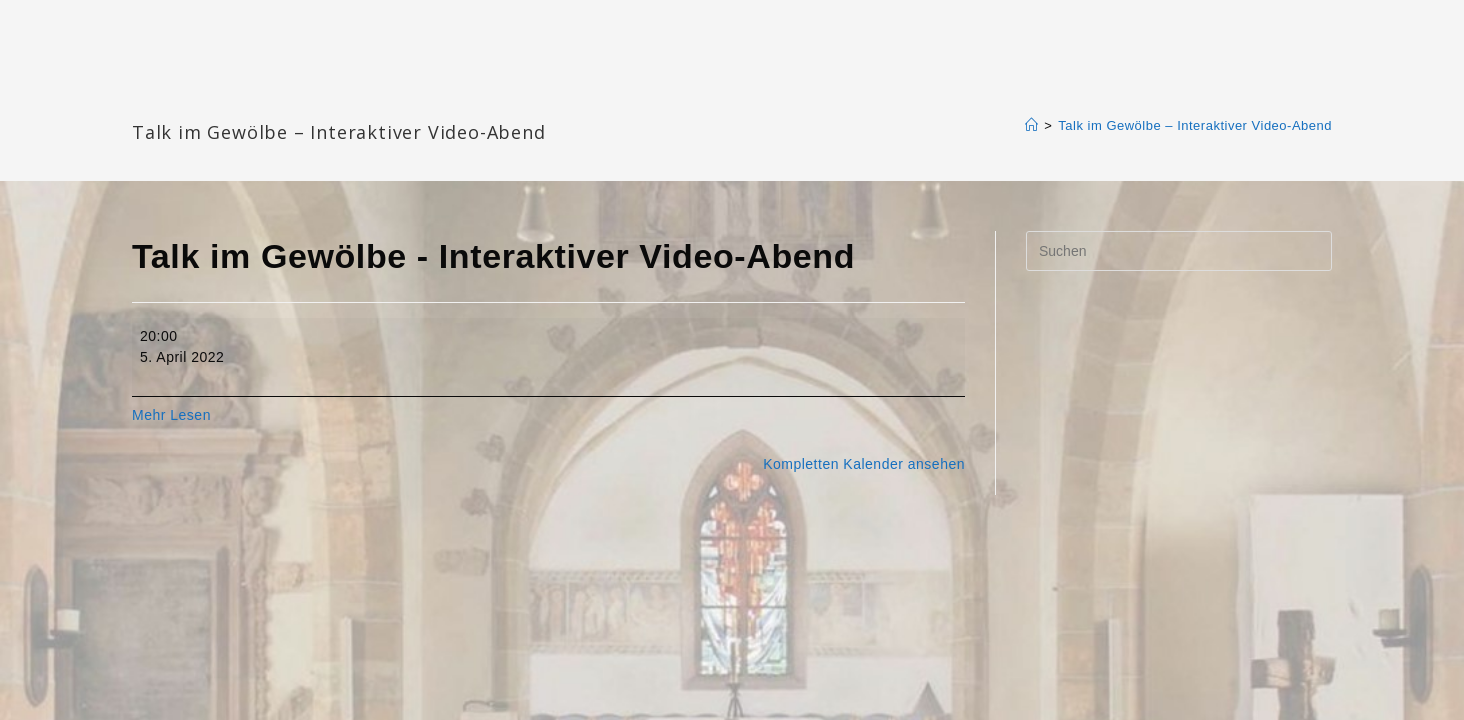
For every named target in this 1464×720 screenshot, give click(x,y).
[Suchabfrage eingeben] (1179, 251)
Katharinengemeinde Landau (303, 99)
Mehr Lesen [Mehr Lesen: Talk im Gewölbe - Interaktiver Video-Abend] (171, 415)
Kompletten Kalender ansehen (864, 464)
